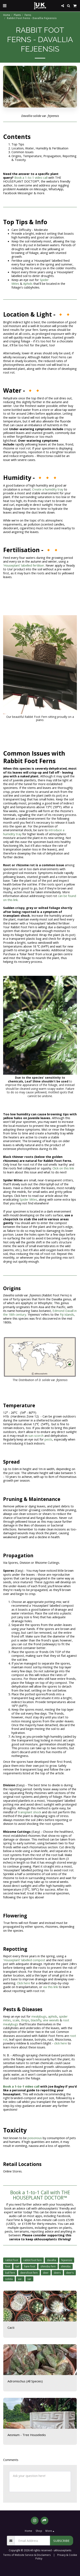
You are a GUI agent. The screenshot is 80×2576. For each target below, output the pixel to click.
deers (57, 2272)
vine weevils (51, 2020)
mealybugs (38, 2016)
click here (60, 2043)
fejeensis (66, 2260)
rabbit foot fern (32, 2260)
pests (48, 1439)
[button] (4, 5)
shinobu (66, 2266)
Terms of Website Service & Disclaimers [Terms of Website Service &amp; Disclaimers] (27, 2555)
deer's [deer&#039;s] (70, 2272)
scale (15, 2020)
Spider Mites (28, 1199)
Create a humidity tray (47, 489)
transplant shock (29, 1812)
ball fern (10, 2272)
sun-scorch (36, 1435)
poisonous (35, 2138)
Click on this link (63, 1168)
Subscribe (61, 2540)
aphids (52, 2016)
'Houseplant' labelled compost (24, 1960)
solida (9, 2279)
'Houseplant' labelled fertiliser (23, 565)
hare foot (29, 2266)
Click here (23, 1983)
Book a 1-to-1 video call (31, 177)
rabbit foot (11, 2260)
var (29, 2279)
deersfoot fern (29, 2272)
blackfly (36, 2020)
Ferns (28, 15)
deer (46, 2272)
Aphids (27, 283)
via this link (50, 1987)
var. (20, 2279)
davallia (51, 2260)
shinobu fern (48, 2266)
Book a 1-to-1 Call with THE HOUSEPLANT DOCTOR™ (40, 2195)
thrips (25, 2020)
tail (17, 2266)
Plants (17, 15)
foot (7, 2266)
